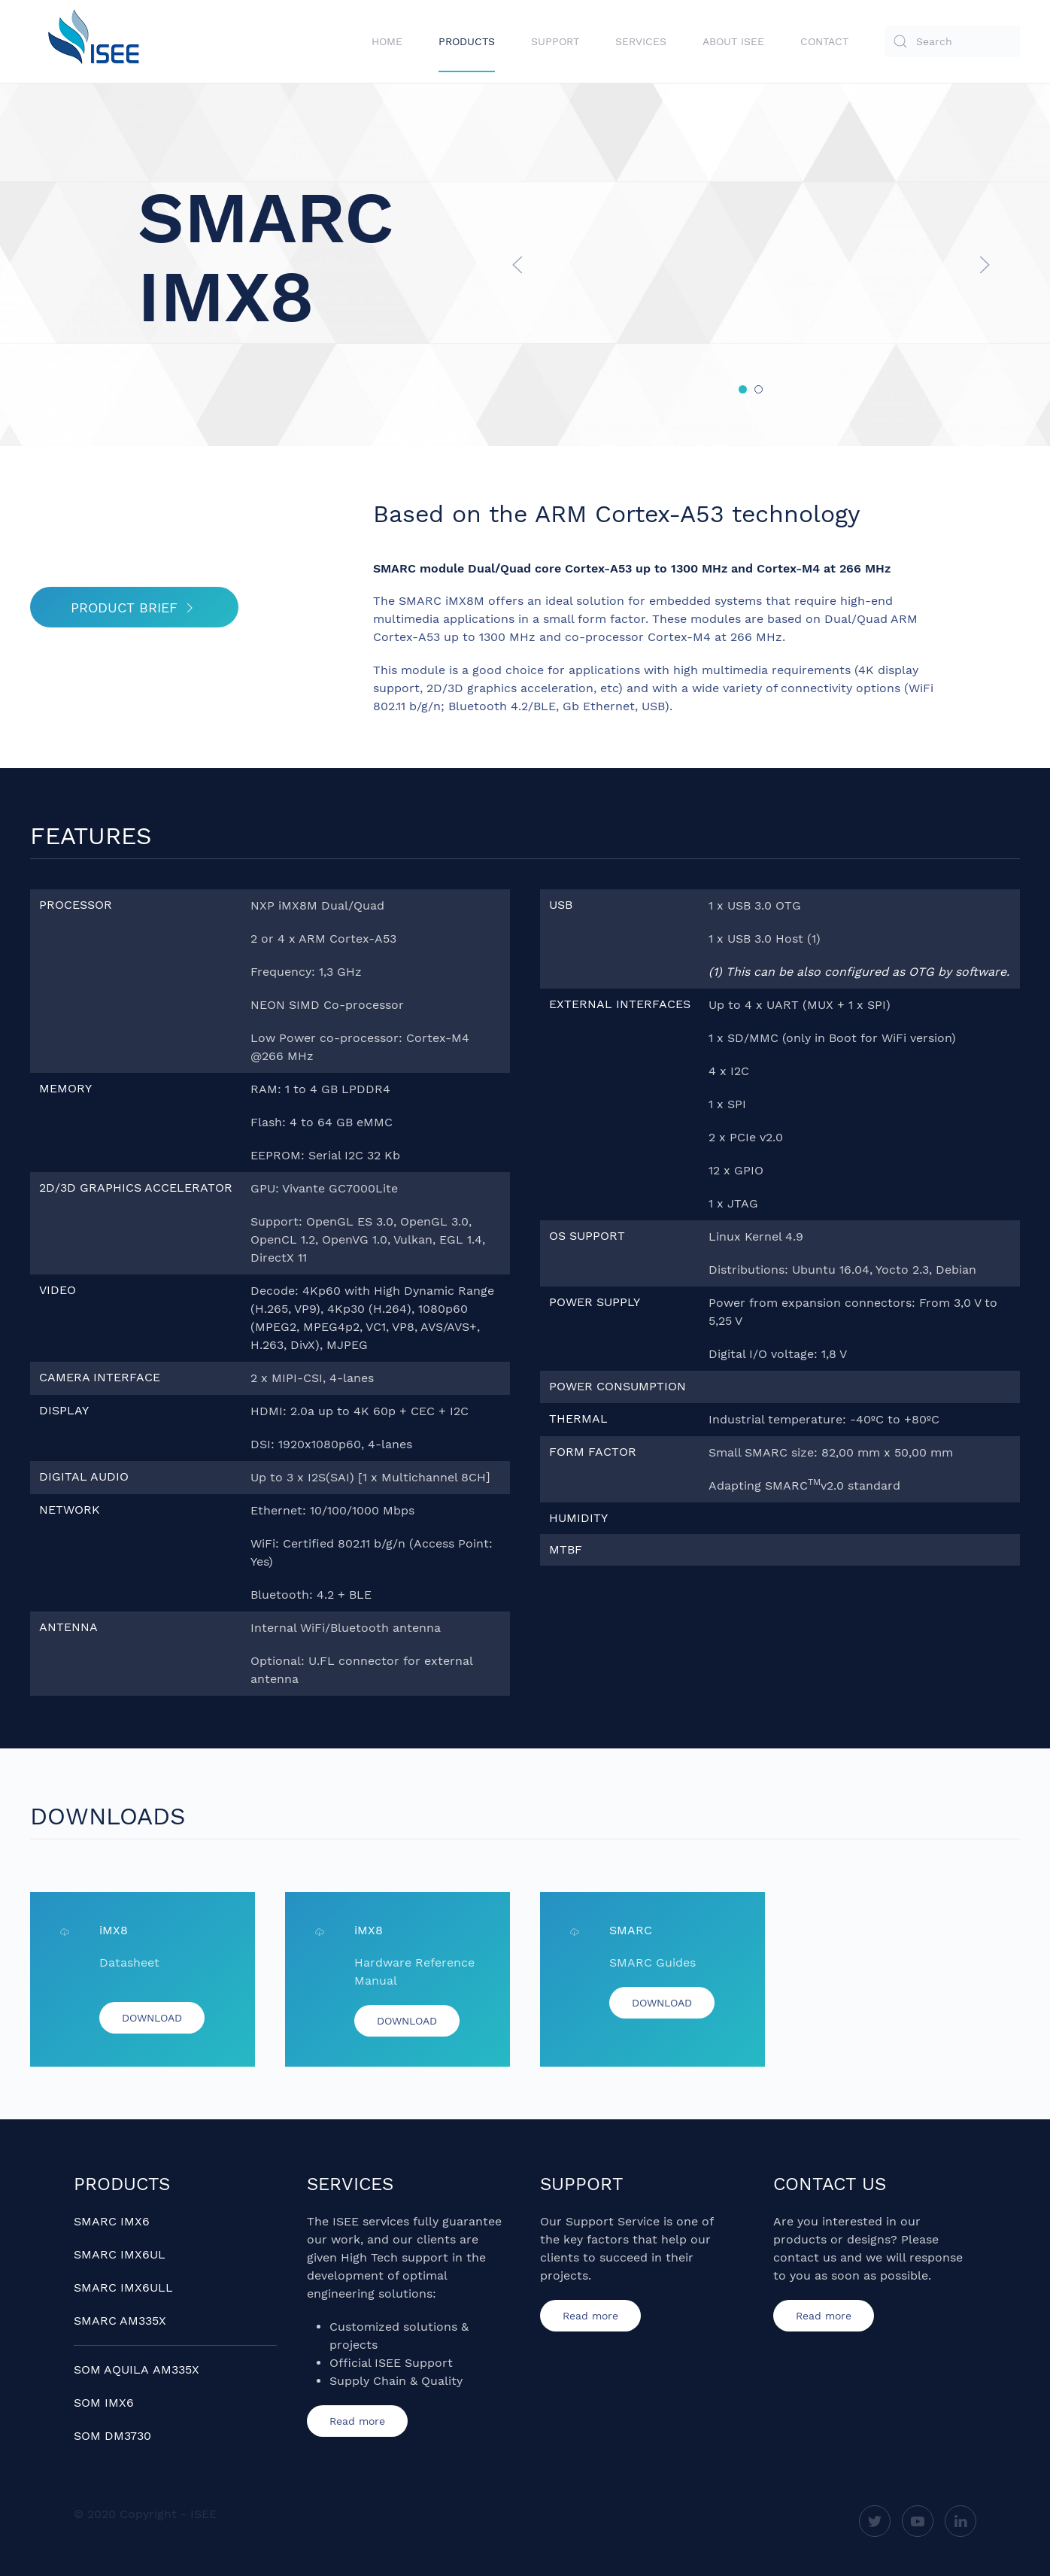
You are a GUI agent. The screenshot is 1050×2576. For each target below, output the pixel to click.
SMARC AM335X (120, 2320)
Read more (357, 2421)
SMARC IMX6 (112, 2221)
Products (467, 41)
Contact (824, 41)
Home (387, 41)
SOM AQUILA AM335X (136, 2369)
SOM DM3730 (112, 2436)
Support (555, 41)
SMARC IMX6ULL (123, 2287)
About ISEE (733, 41)
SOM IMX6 (104, 2402)
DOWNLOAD (152, 2018)
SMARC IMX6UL (119, 2254)
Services (640, 41)
